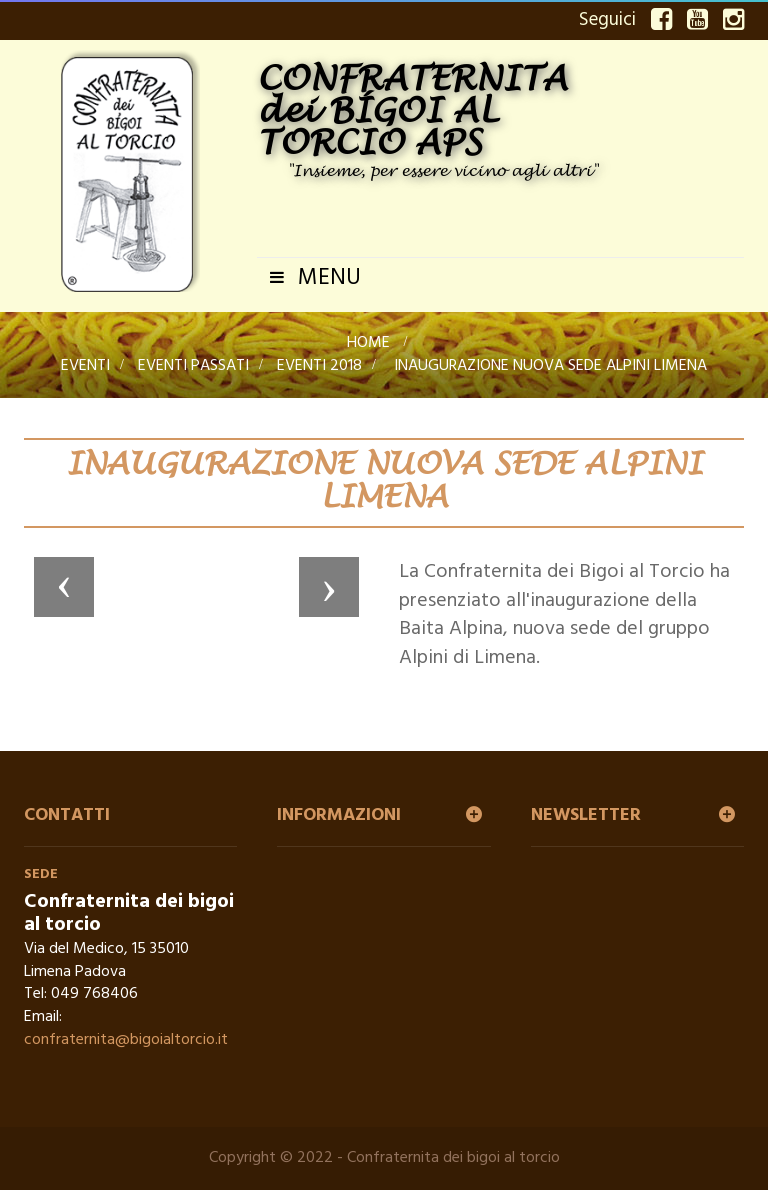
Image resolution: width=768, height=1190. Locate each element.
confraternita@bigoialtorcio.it (126, 1040)
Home (368, 343)
